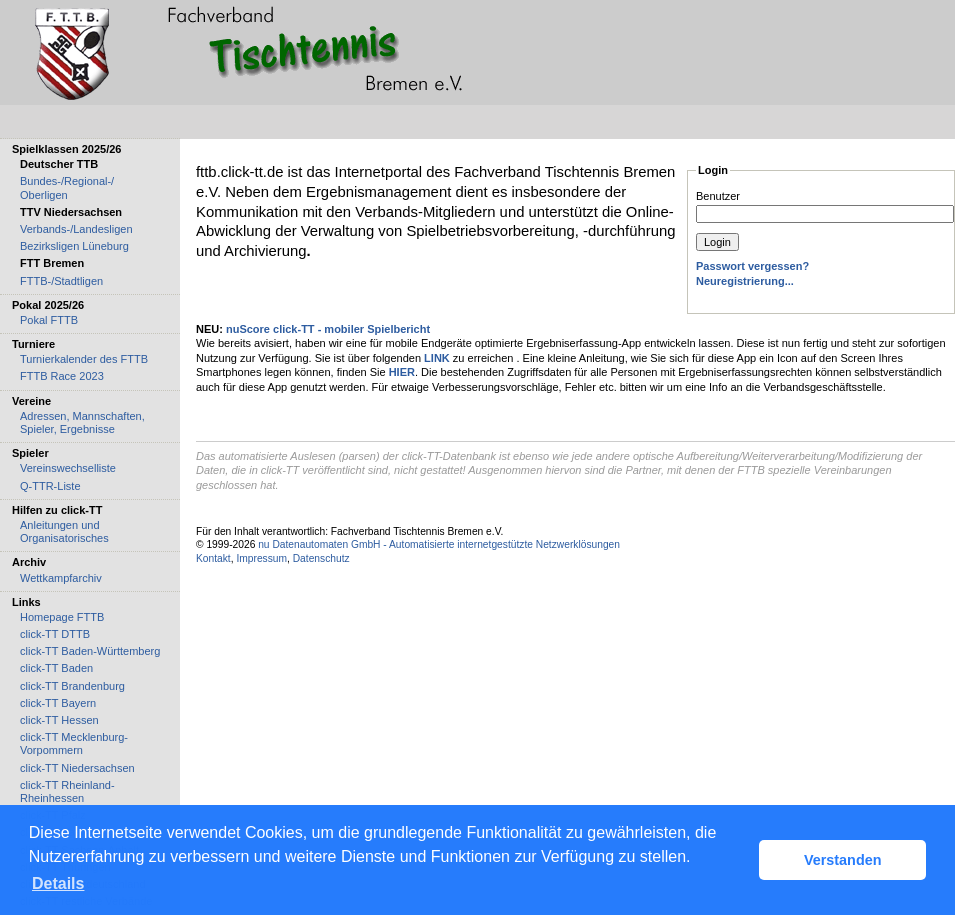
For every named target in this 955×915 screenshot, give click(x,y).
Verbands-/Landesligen (76, 229)
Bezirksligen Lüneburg (74, 246)
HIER (402, 372)
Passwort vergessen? (752, 266)
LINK (437, 358)
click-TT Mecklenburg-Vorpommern (74, 743)
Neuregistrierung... (745, 281)
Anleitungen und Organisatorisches (64, 531)
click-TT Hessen (59, 720)
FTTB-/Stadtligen (61, 281)
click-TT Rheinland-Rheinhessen (67, 791)
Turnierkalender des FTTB (84, 359)
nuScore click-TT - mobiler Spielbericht (328, 329)
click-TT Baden (56, 668)
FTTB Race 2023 (62, 376)
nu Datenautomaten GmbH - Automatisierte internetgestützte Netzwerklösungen (439, 544)
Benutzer (718, 196)
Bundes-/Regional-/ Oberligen (67, 187)
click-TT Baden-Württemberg (90, 651)
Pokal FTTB (49, 320)
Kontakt (213, 558)
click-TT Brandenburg (72, 686)
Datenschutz (321, 558)
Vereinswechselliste (68, 468)
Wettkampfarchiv (61, 578)
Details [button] (58, 883)
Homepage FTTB (62, 617)
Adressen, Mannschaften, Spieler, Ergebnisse (82, 422)
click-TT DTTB (55, 634)
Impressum (261, 558)
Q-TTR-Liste (50, 486)
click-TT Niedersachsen (77, 768)
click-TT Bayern (58, 703)
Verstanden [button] (843, 860)
